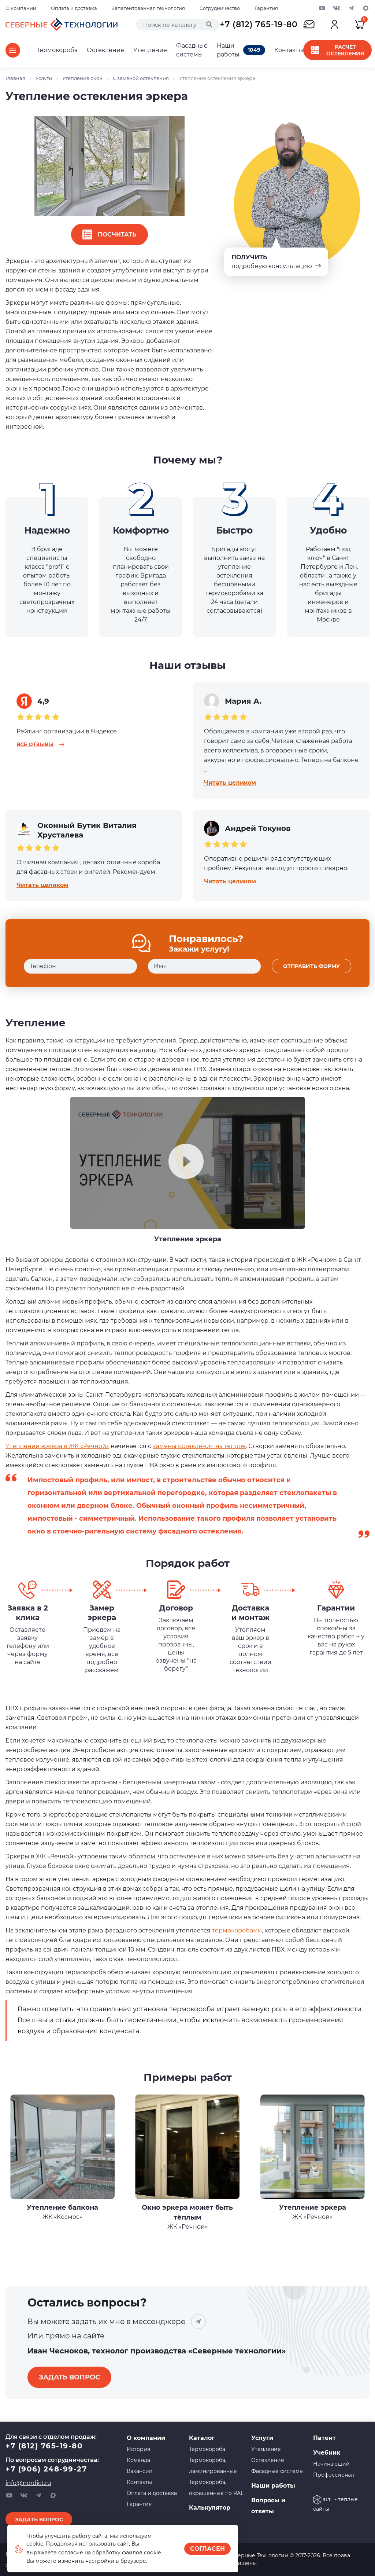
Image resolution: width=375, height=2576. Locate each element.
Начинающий (331, 2463)
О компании (20, 8)
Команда (138, 2460)
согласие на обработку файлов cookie (109, 2552)
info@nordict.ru (28, 2483)
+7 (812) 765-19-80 (259, 24)
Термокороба (57, 50)
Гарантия (266, 8)
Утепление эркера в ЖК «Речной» (57, 1446)
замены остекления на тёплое (199, 1446)
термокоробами (237, 1930)
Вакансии (140, 2471)
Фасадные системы (192, 50)
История (138, 2449)
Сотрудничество (220, 8)
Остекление (105, 50)
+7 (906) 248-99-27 (46, 2469)
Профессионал (333, 2474)
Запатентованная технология (148, 8)
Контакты (288, 50)
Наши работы (241, 50)
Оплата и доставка (74, 8)
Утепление (150, 50)
